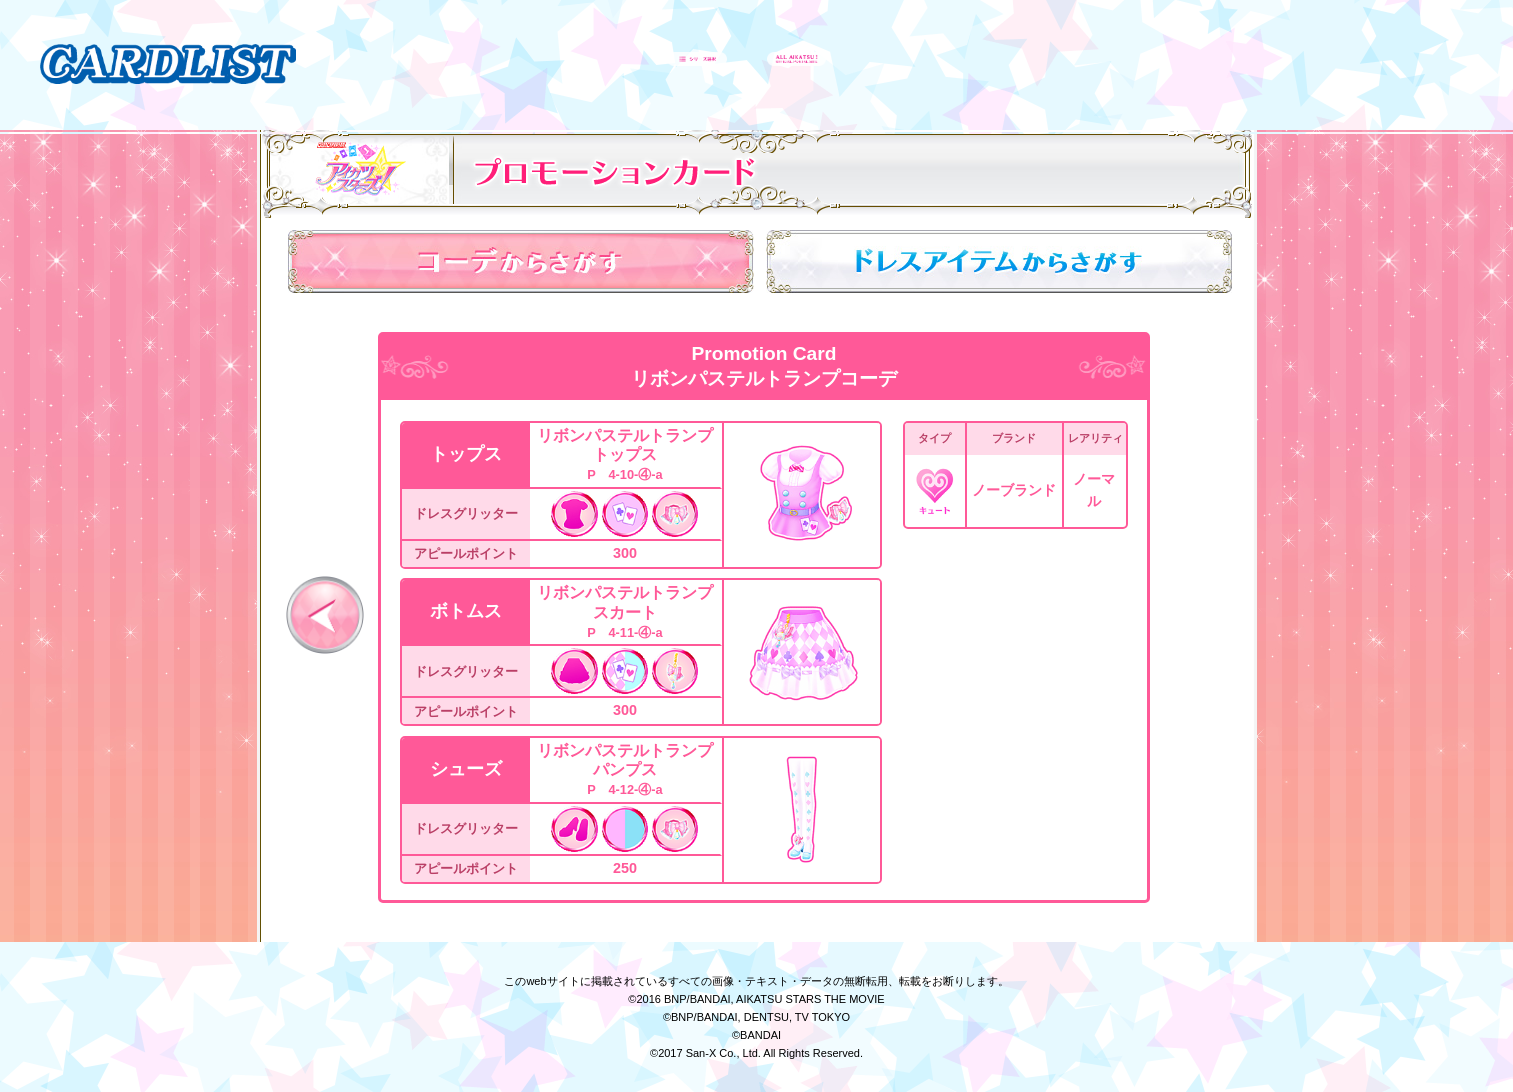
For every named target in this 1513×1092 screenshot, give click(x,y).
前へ (325, 615)
